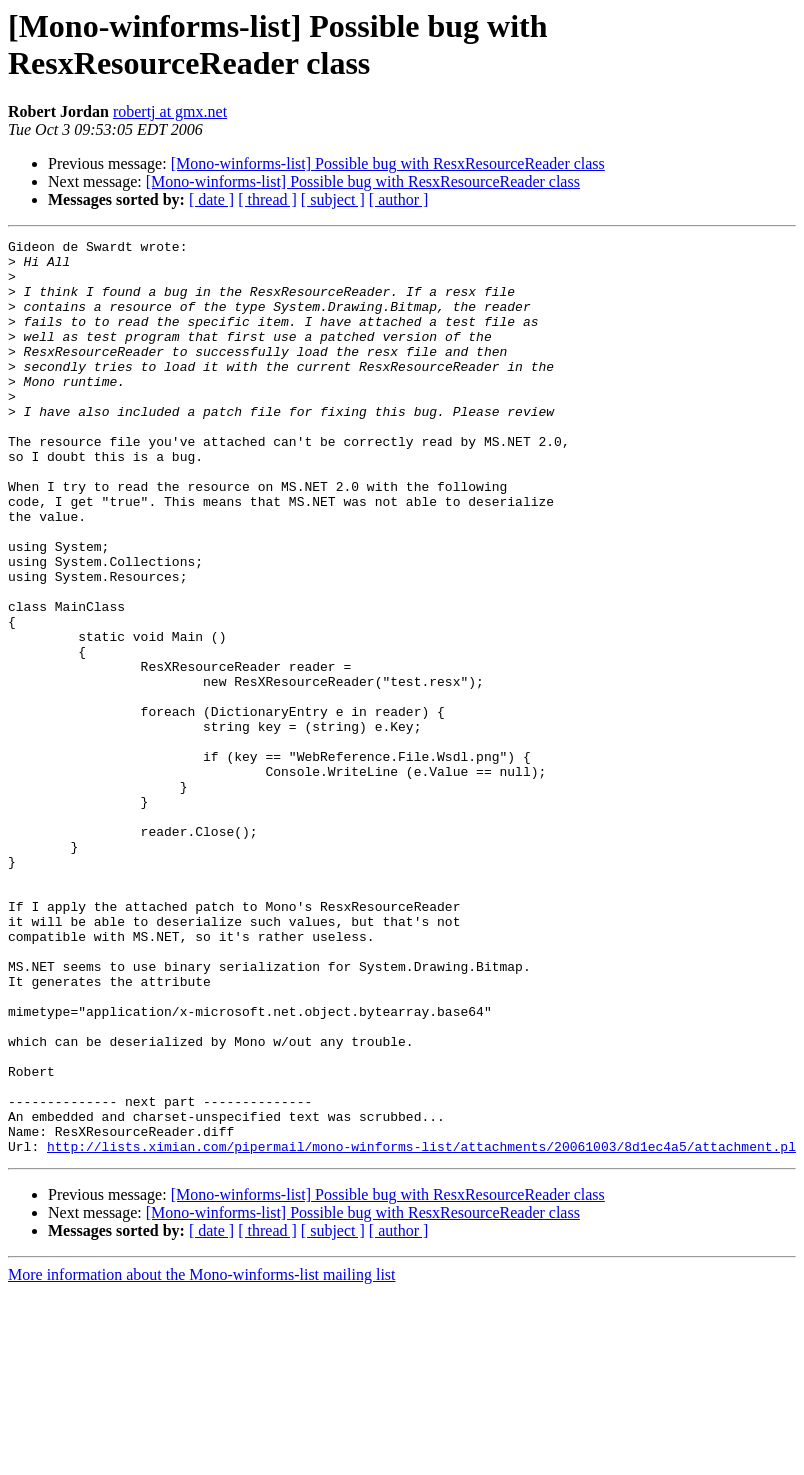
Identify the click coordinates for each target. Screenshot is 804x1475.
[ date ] (211, 199)
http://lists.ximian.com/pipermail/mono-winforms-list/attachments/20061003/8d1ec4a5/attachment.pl (421, 1329)
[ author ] (399, 199)
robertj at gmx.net (170, 111)
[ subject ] (333, 199)
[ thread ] (267, 199)
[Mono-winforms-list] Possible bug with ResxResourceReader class (388, 163)
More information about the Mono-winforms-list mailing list (202, 1457)
